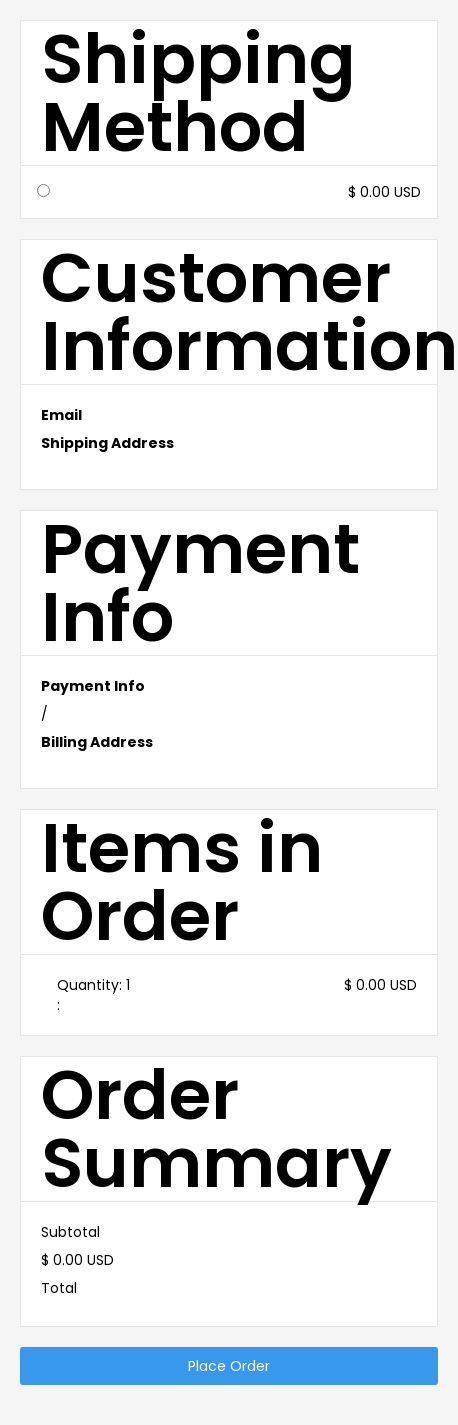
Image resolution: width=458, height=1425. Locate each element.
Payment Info (93, 686)
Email (61, 415)
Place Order (229, 1366)
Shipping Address (107, 443)
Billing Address (97, 742)
